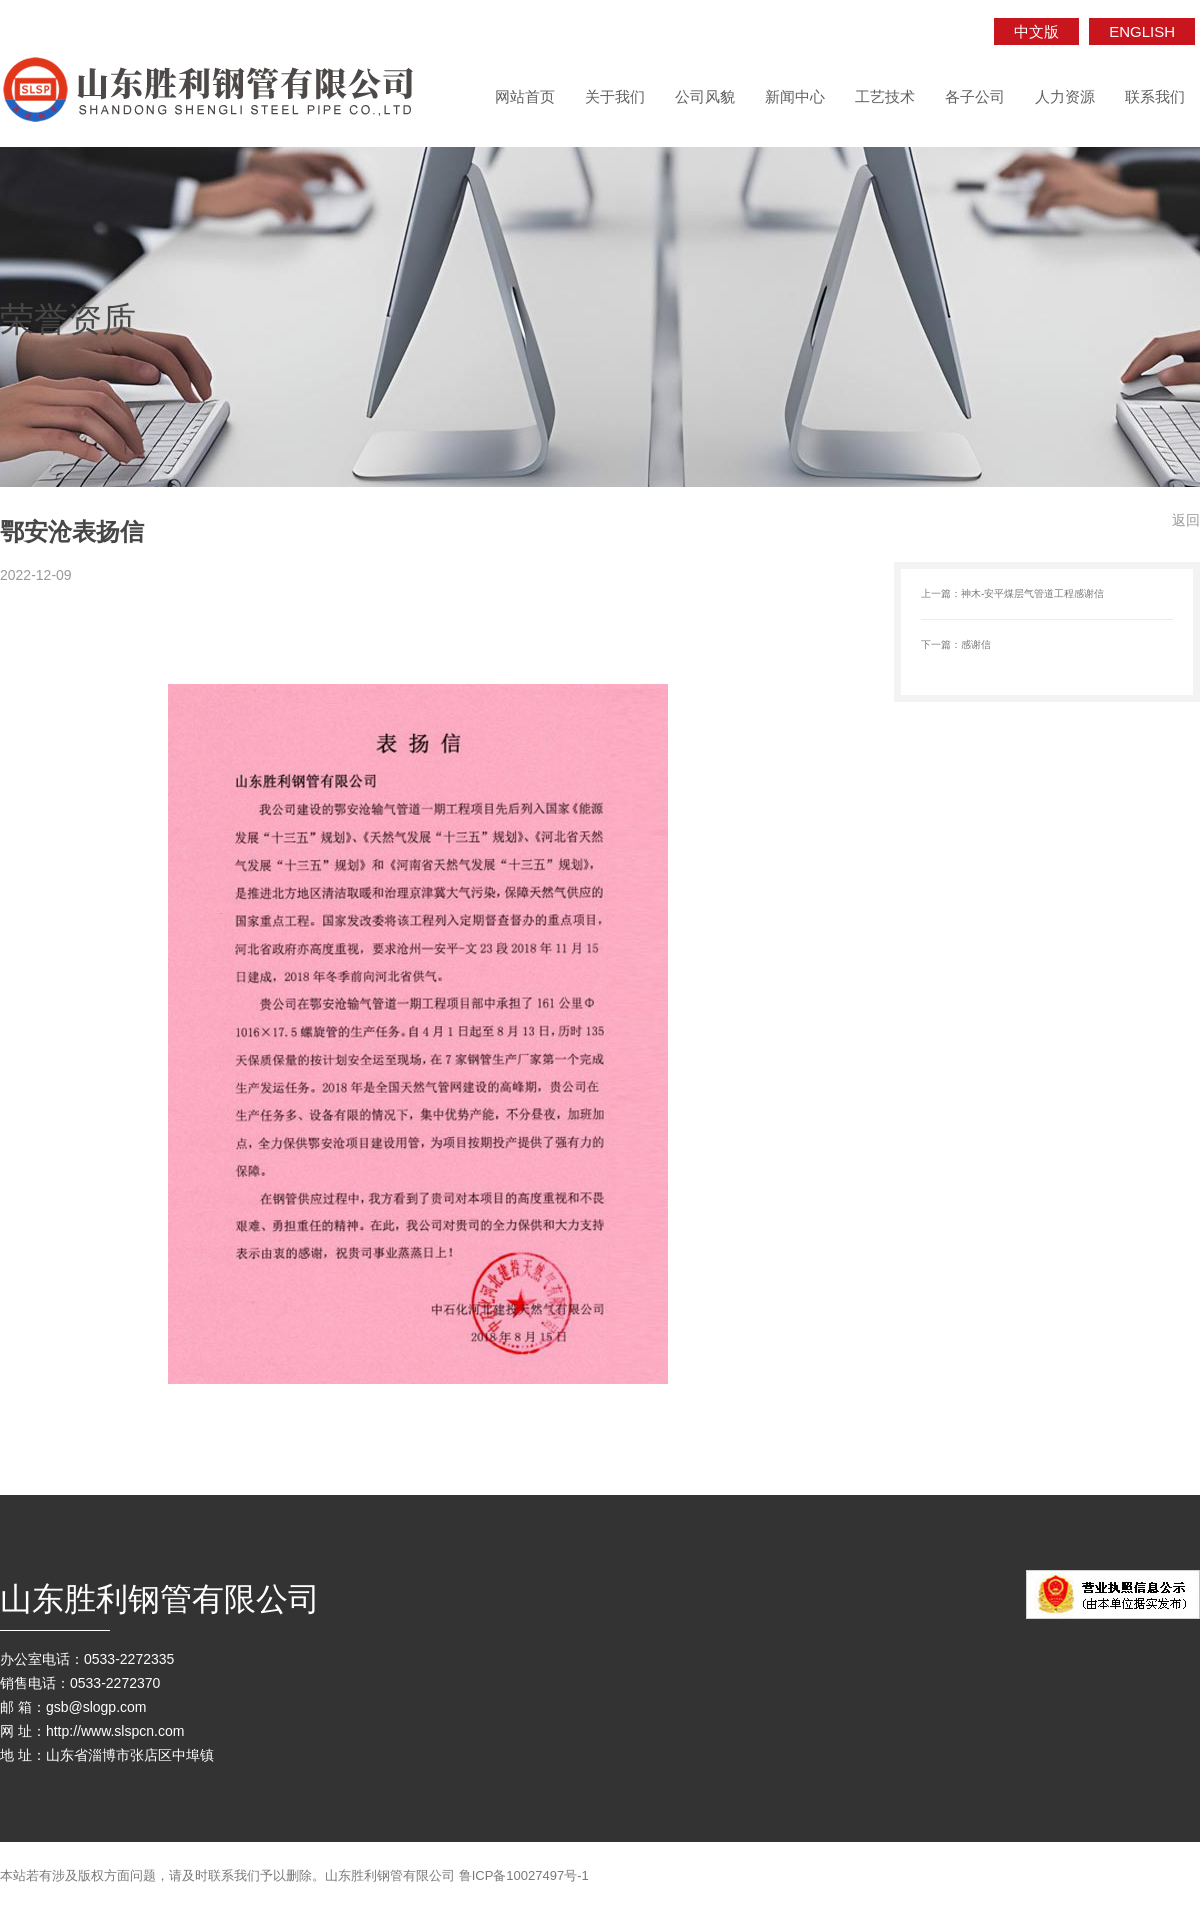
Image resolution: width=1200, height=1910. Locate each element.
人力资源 (1065, 96)
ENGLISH (1142, 31)
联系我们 (1155, 96)
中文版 (1036, 31)
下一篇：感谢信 (956, 644)
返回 (1186, 520)
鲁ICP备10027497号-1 (524, 1875)
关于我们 (615, 96)
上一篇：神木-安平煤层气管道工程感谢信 (1012, 593)
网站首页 (525, 96)
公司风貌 (705, 96)
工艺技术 (885, 96)
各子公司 (975, 96)
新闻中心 (795, 96)
